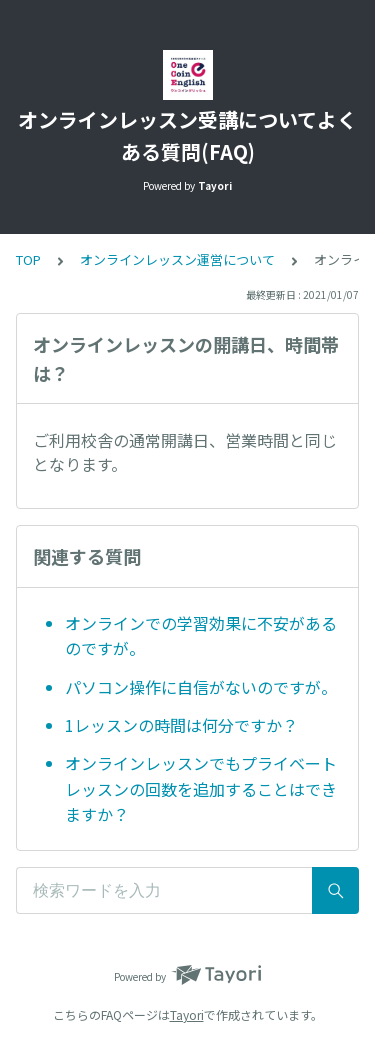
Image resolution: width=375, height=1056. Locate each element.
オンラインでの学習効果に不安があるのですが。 (201, 636)
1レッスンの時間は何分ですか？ (181, 725)
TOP (28, 259)
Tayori (187, 1014)
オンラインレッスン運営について (177, 259)
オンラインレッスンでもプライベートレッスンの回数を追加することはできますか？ (201, 788)
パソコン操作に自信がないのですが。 (201, 687)
